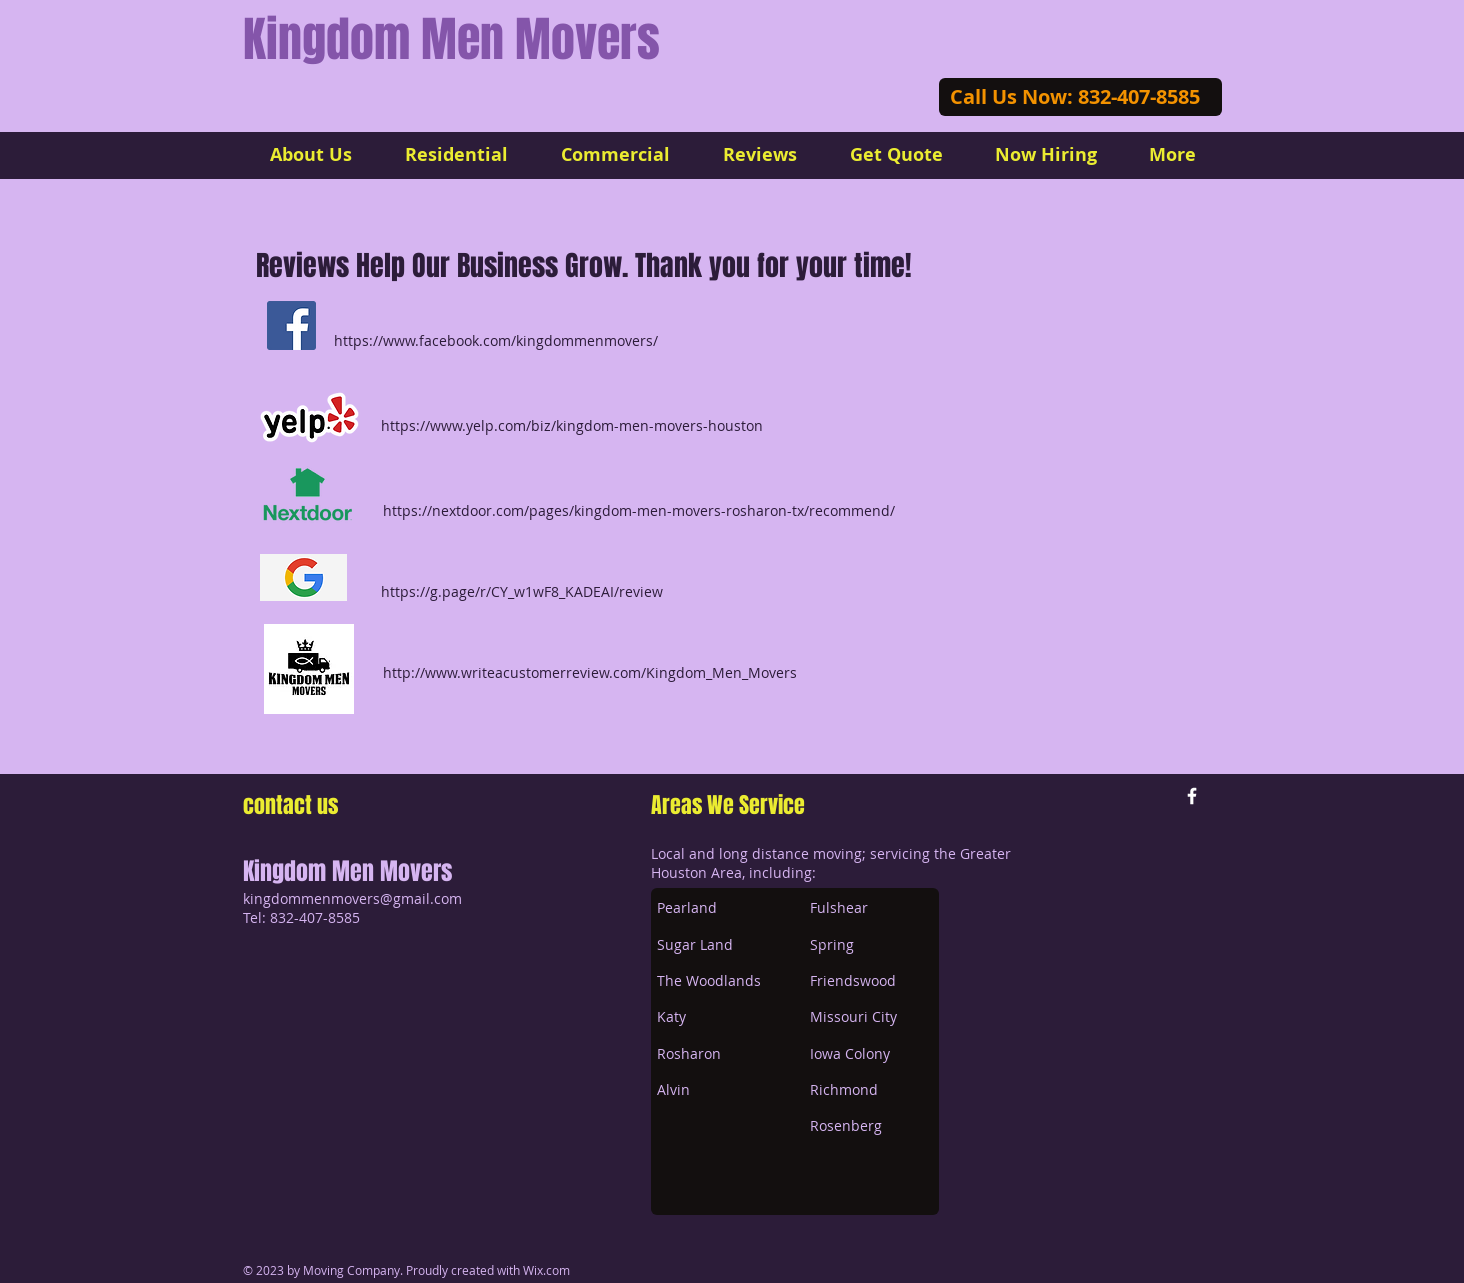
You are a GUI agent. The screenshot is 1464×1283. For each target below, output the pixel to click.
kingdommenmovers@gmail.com (352, 898)
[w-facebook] (1192, 796)
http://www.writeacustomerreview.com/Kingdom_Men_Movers (590, 672)
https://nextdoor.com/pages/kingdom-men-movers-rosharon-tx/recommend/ (639, 510)
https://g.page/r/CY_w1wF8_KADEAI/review (522, 591)
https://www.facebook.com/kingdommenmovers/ (496, 340)
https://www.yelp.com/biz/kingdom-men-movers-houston (572, 425)
